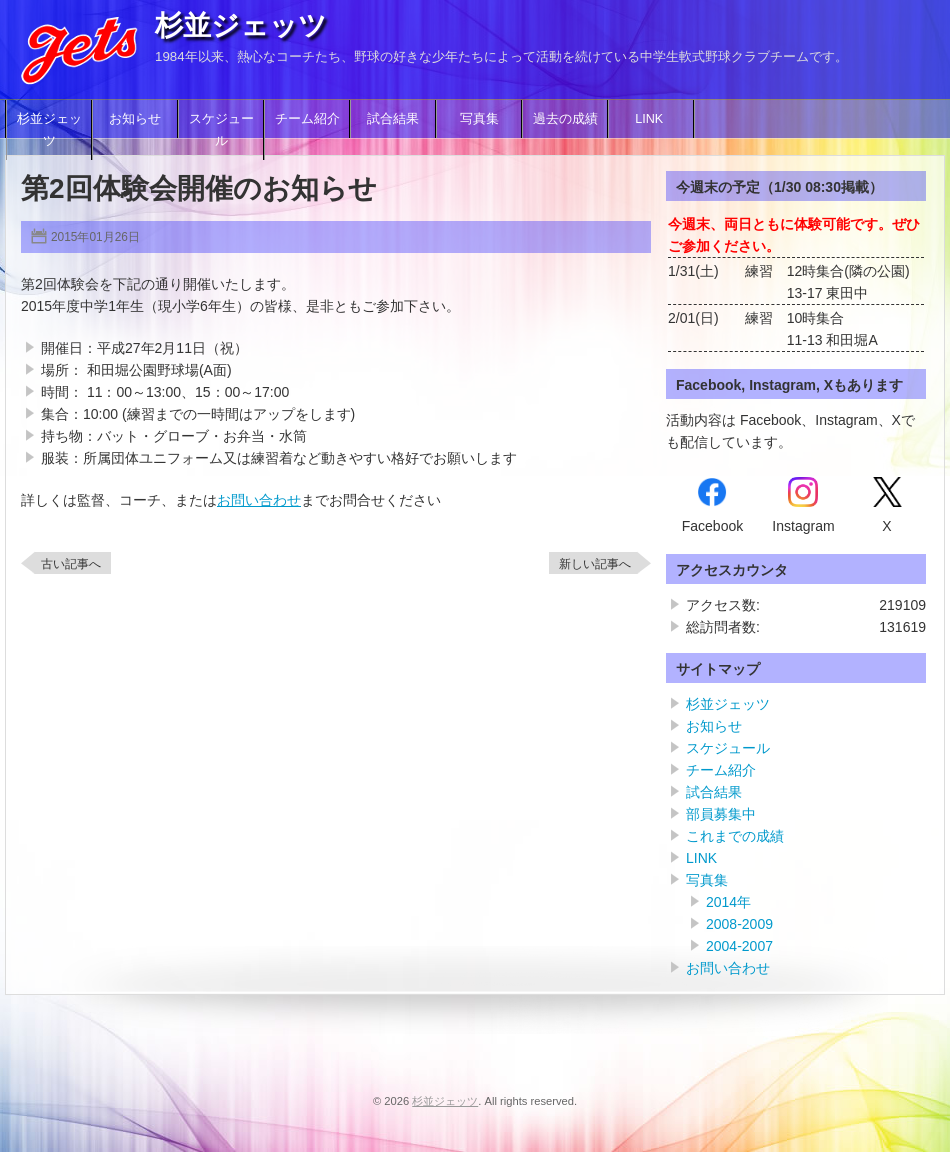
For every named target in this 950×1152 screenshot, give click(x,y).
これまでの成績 (735, 836)
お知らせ (135, 119)
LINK (651, 119)
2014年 (728, 902)
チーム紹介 (307, 119)
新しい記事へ (595, 564)
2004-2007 (739, 946)
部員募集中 (721, 814)
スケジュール (221, 130)
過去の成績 (565, 119)
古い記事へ (71, 564)
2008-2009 (739, 924)
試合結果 (393, 119)
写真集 (479, 119)
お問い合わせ (259, 500)
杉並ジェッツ (241, 25)
